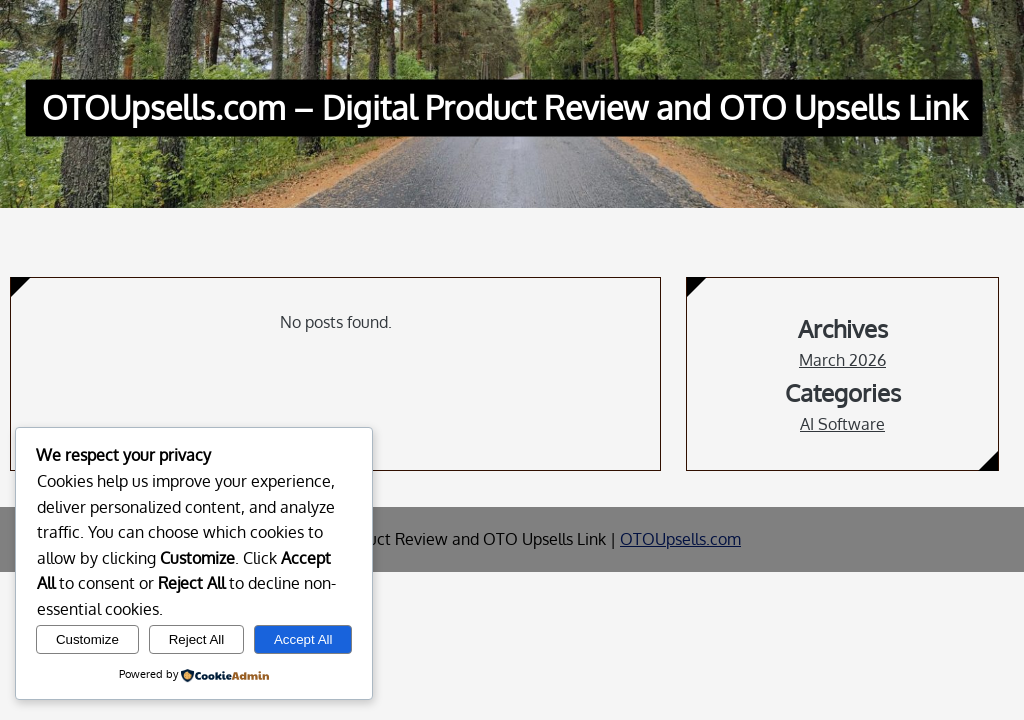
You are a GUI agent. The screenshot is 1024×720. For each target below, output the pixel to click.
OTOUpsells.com (680, 539)
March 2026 (842, 360)
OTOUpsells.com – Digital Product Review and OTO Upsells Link (504, 107)
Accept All (303, 639)
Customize (87, 639)
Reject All (197, 639)
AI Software (842, 424)
